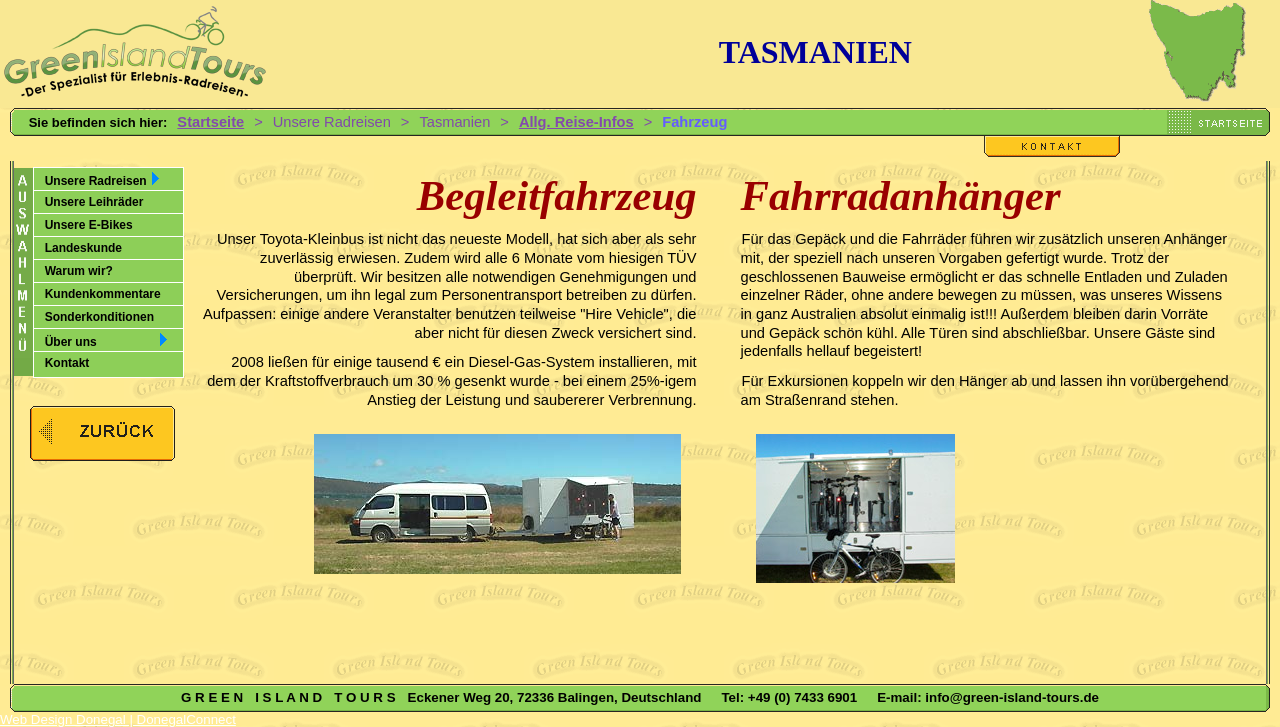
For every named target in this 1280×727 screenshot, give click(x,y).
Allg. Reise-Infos (576, 122)
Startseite (210, 122)
